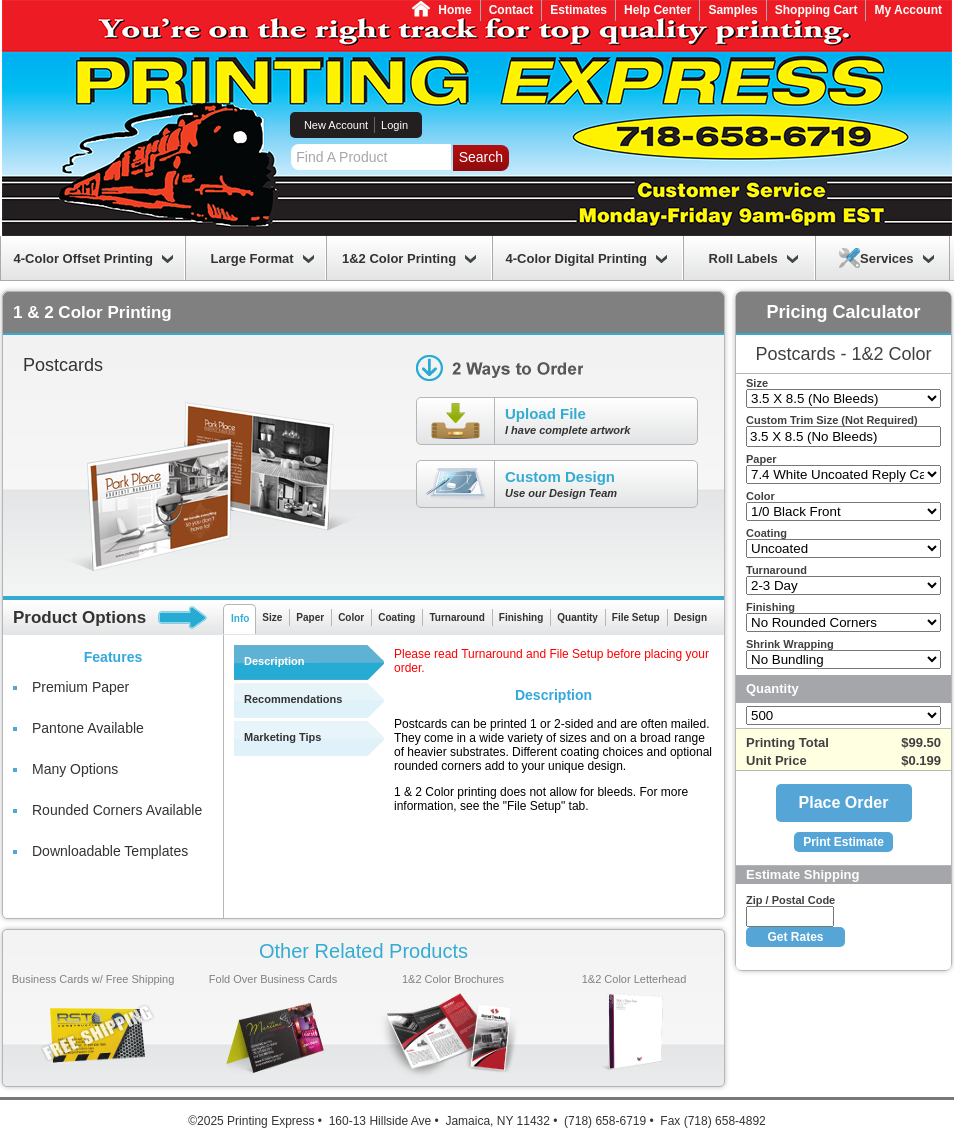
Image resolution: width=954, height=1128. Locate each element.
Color (351, 617)
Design (690, 617)
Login (394, 125)
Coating (396, 617)
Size (272, 617)
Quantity (577, 617)
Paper (310, 617)
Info (240, 618)
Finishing (521, 617)
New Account (336, 125)
